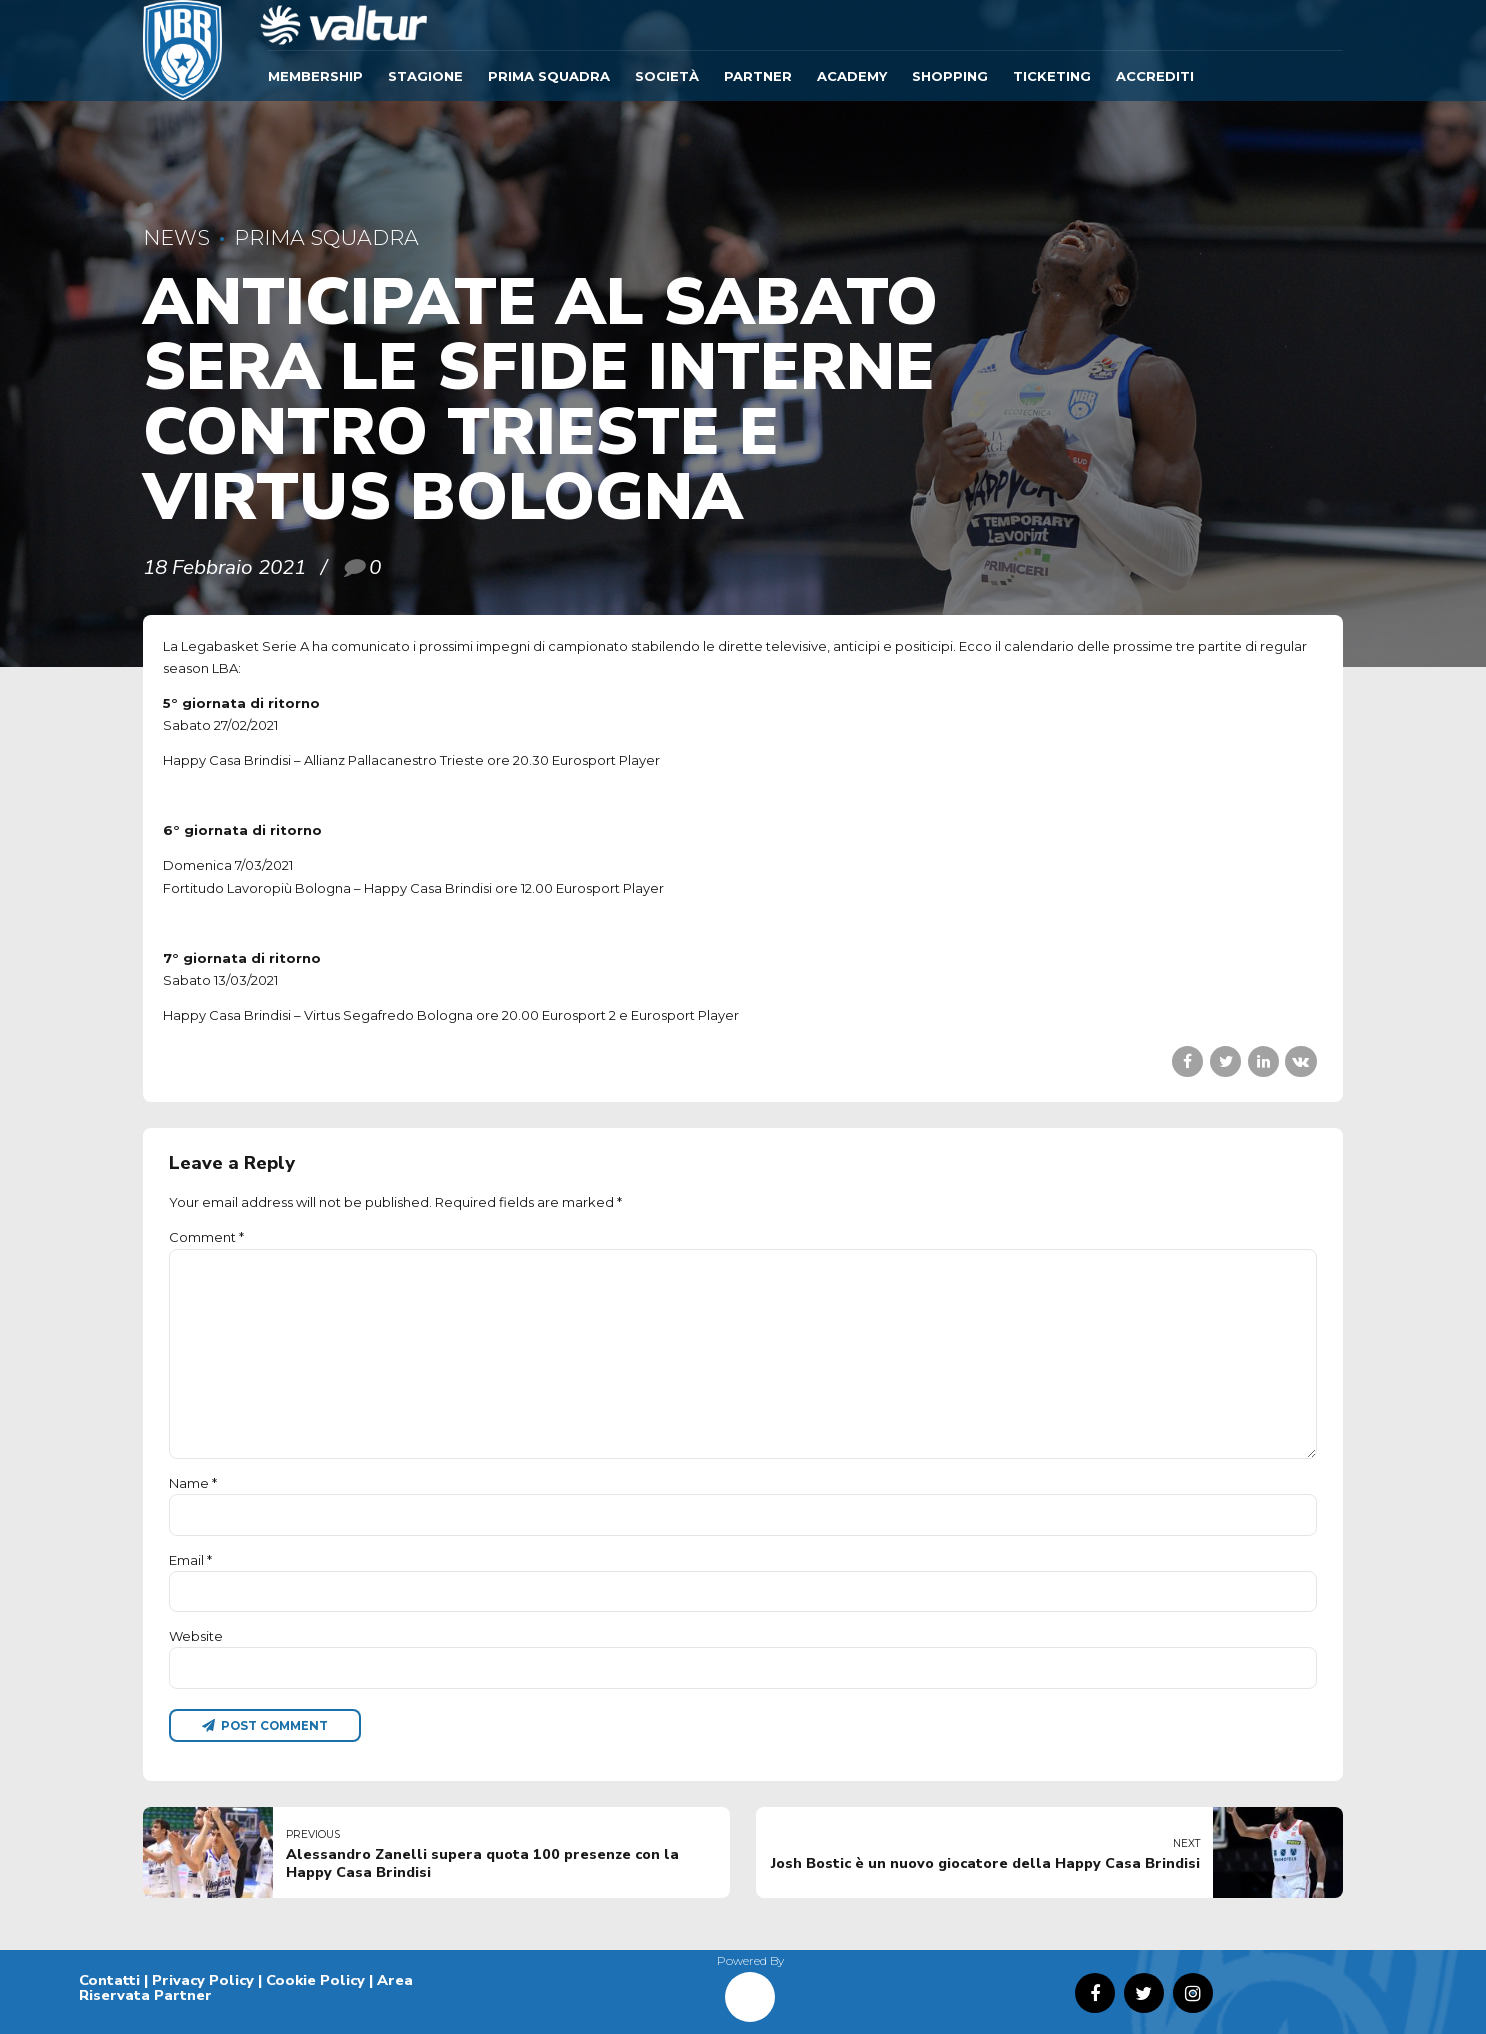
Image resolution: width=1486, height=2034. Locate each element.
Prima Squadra (549, 76)
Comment (206, 1237)
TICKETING (1052, 76)
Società (667, 76)
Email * (190, 1560)
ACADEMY (852, 76)
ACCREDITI (1155, 76)
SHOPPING (950, 76)
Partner (758, 76)
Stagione (425, 76)
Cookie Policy (315, 1980)
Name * (193, 1483)
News (176, 237)
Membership (315, 76)
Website (196, 1636)
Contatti (109, 1980)
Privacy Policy (203, 1980)
